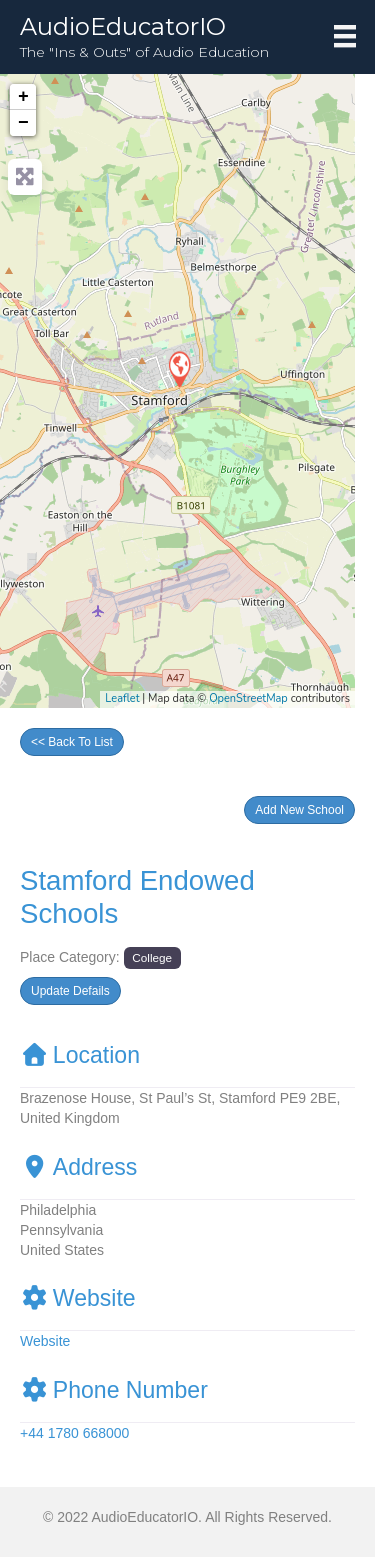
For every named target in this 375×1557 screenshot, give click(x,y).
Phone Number (114, 1390)
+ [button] (23, 97)
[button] (299, 810)
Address (78, 1167)
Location (80, 1055)
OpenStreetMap (248, 698)
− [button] (23, 123)
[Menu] (345, 36)
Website (78, 1298)
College (152, 957)
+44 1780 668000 (74, 1433)
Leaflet (122, 698)
